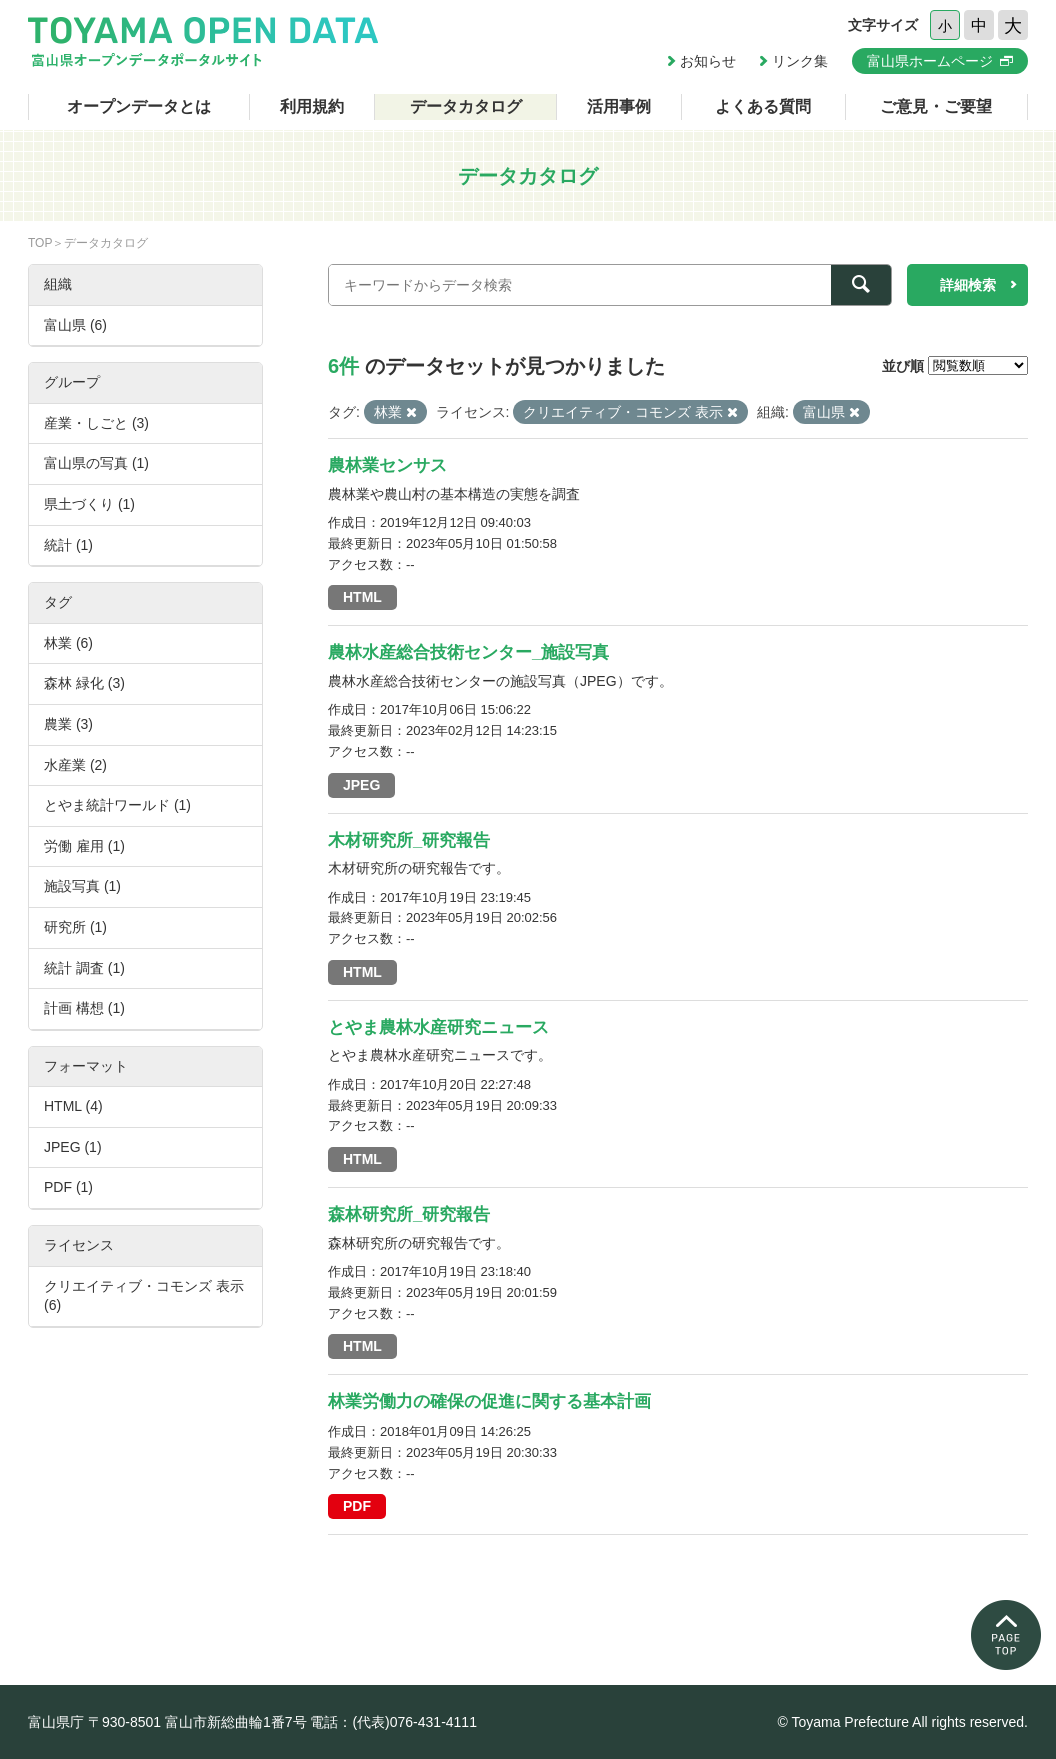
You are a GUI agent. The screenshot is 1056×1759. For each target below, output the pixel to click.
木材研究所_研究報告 (409, 840)
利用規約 (312, 106)
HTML (362, 597)
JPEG (361, 785)
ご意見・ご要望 (936, 106)
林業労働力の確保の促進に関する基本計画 (489, 1401)
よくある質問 (763, 106)
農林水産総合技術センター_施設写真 (468, 652)
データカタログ (466, 106)
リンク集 (800, 61)
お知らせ (708, 61)
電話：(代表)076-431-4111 (393, 1722)
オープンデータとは (139, 106)
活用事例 (619, 106)
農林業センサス (387, 465)
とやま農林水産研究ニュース (438, 1027)
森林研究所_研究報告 (409, 1214)
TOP (40, 243)
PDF (357, 1506)
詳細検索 (968, 285)
